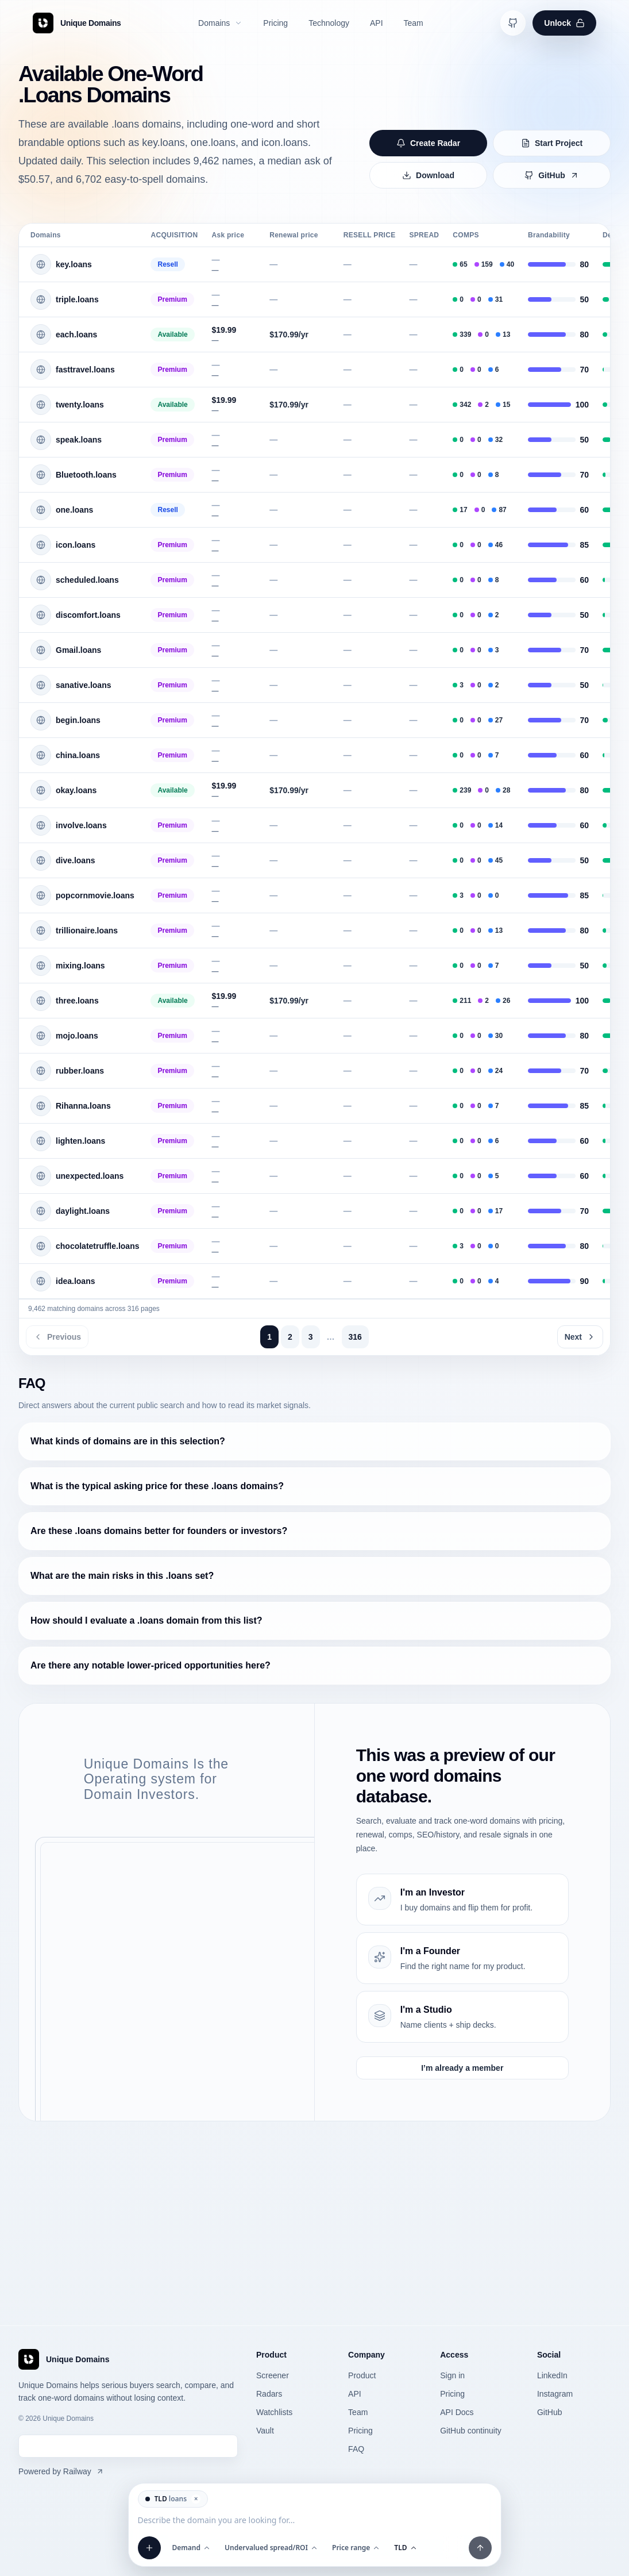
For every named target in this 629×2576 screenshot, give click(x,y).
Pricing (360, 2430)
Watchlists (274, 2412)
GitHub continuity (470, 2430)
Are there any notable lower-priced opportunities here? (150, 1665)
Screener (272, 2375)
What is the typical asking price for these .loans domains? (157, 1486)
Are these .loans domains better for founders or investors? (158, 1531)
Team (358, 2412)
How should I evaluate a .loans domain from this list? (146, 1620)
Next (580, 1336)
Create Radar (428, 143)
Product (362, 2375)
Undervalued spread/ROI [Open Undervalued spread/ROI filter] (271, 2547)
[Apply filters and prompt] (480, 2547)
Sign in (452, 2375)
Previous (57, 1336)
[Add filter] (149, 2547)
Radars (269, 2393)
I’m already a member (462, 2068)
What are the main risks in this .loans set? (122, 1576)
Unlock (564, 23)
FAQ (356, 2449)
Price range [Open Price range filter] (356, 2547)
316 (355, 1336)
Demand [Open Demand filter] (191, 2547)
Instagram (555, 2393)
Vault (265, 2430)
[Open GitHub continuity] (513, 23)
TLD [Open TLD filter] (405, 2547)
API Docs (456, 2412)
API (354, 2393)
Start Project (551, 143)
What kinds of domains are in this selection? (127, 1441)
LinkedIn (552, 2375)
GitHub (551, 175)
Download (428, 175)
